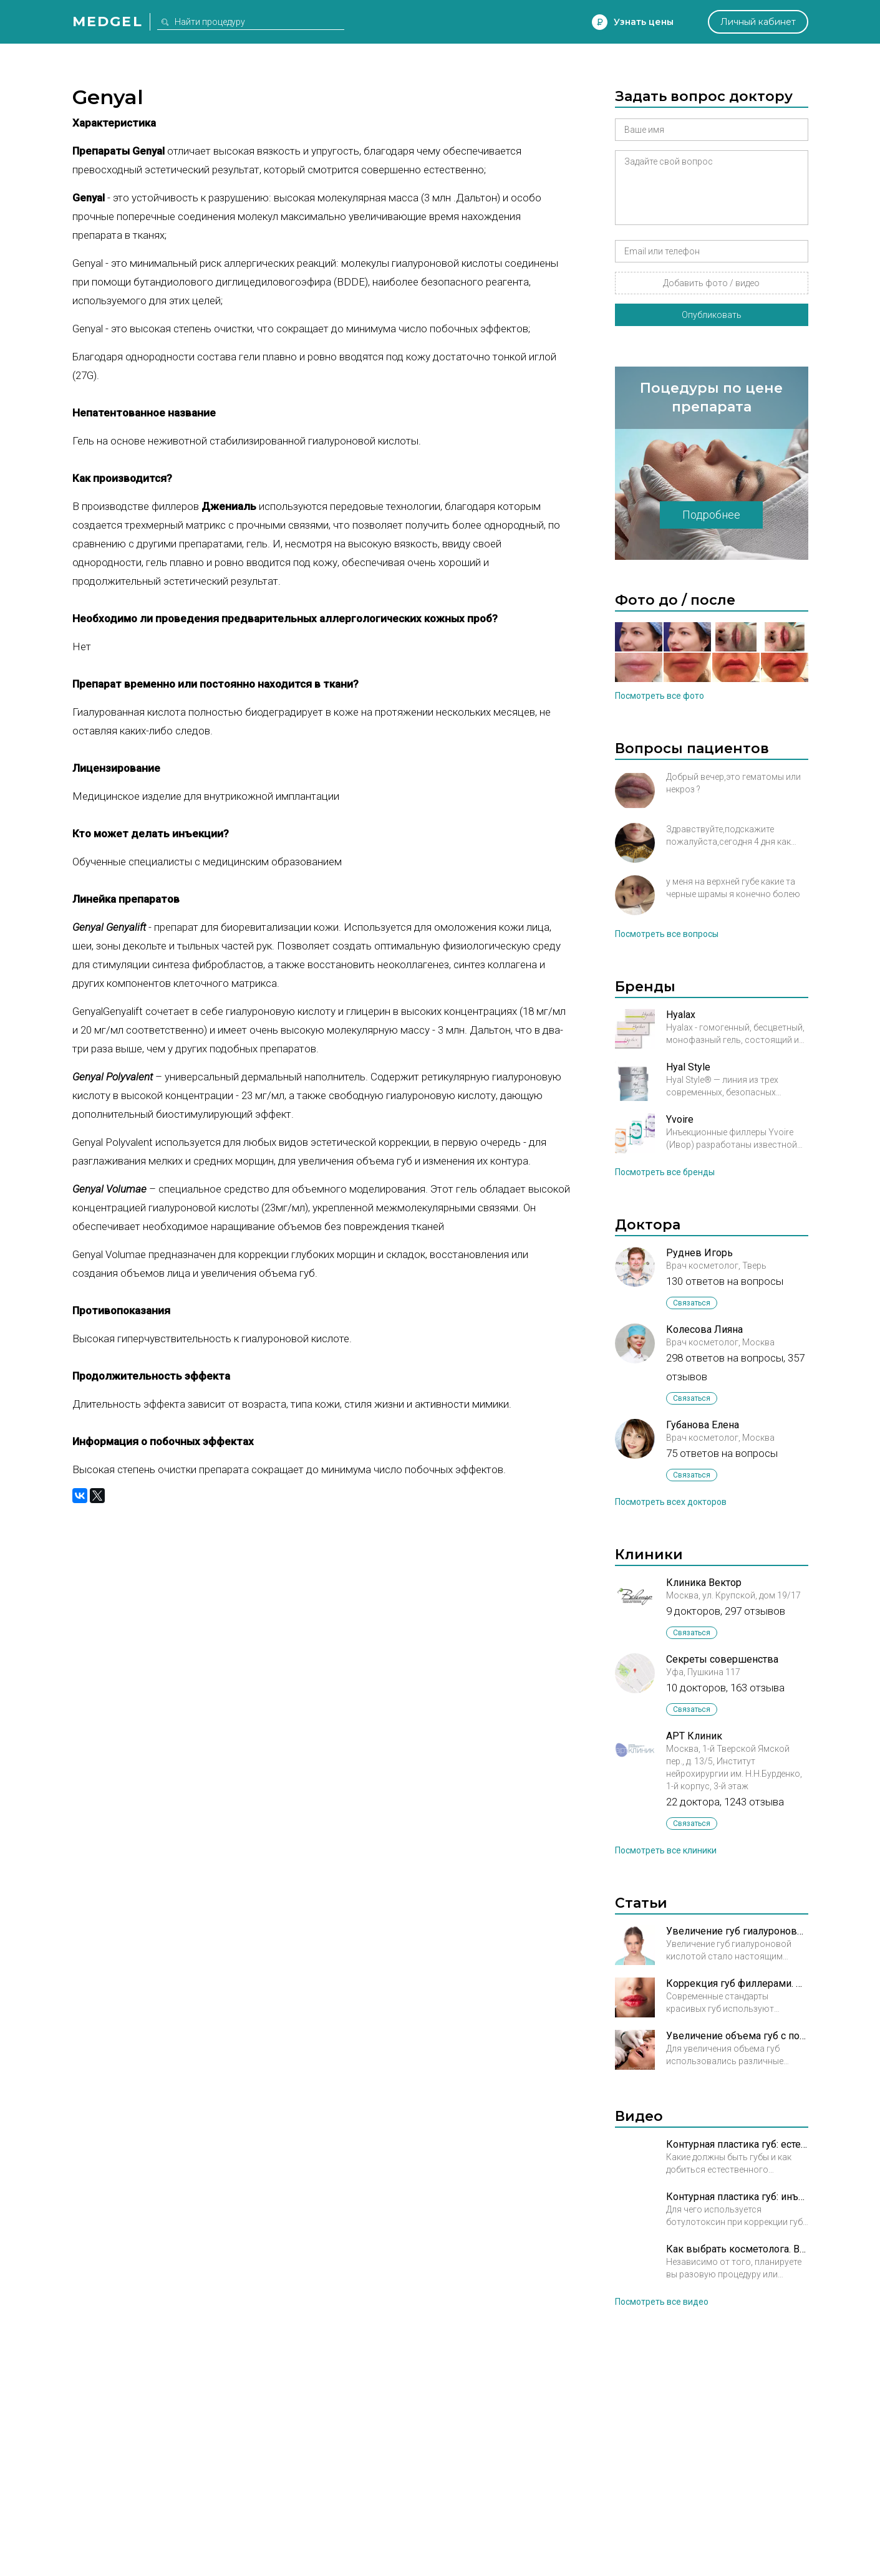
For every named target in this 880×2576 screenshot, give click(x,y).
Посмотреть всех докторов (671, 1502)
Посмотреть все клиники (666, 1850)
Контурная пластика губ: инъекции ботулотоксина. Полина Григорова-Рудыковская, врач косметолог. (737, 2197)
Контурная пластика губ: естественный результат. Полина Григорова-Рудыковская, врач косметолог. (737, 2144)
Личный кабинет (758, 21)
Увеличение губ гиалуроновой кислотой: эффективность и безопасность (737, 1931)
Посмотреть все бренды (665, 1172)
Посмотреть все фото (659, 696)
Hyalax (680, 1015)
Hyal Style (688, 1067)
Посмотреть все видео (661, 2302)
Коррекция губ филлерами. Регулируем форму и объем (737, 1983)
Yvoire (680, 1119)
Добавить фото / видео (711, 283)
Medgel (107, 21)
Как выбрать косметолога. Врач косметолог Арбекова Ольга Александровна (737, 2249)
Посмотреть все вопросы (666, 934)
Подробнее (711, 514)
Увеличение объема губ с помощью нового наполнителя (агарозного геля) (737, 2036)
